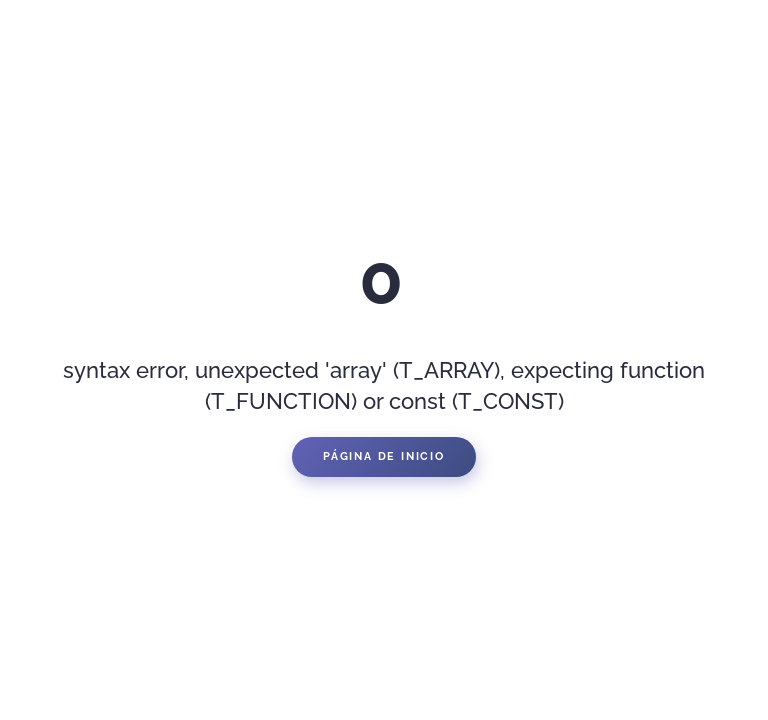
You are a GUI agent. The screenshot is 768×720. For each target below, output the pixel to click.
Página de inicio (384, 456)
